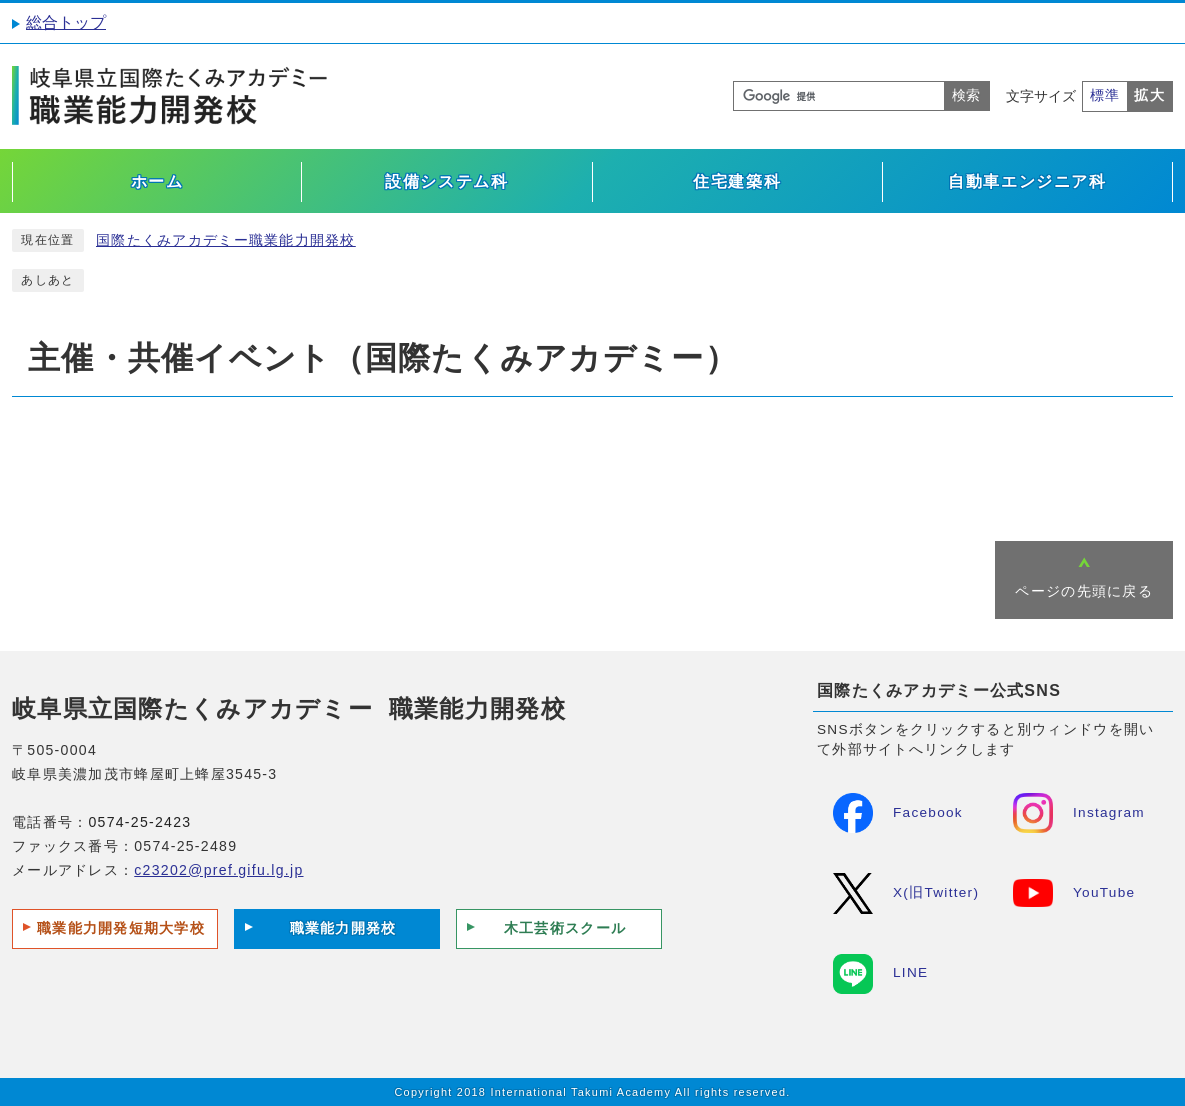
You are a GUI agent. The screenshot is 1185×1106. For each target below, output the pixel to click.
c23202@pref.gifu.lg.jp (218, 870)
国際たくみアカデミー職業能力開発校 (226, 240)
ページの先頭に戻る (1084, 591)
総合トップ (66, 22)
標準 (1105, 95)
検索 (966, 95)
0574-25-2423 (139, 822)
